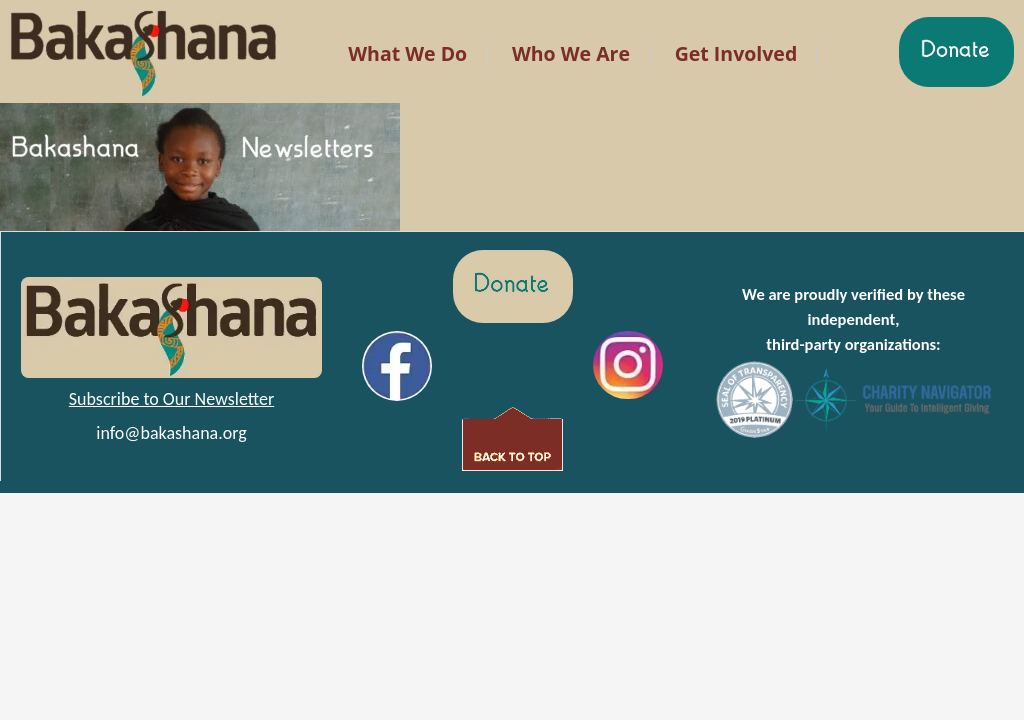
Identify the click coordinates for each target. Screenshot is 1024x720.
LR (310, 28)
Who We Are (571, 53)
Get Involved (736, 53)
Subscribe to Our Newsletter (171, 399)
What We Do (407, 53)
